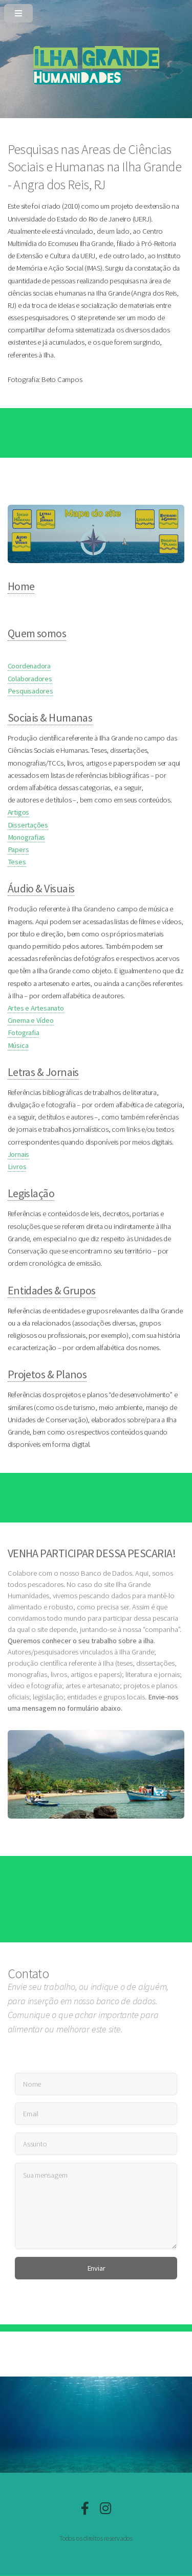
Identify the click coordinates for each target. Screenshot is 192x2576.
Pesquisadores (30, 691)
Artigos (18, 812)
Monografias (27, 837)
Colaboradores (30, 678)
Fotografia (23, 1032)
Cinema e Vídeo (31, 1020)
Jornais (18, 1154)
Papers (18, 849)
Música (18, 1045)
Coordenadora (29, 665)
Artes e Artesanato (36, 1008)
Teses (17, 861)
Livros (17, 1166)
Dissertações (28, 825)
